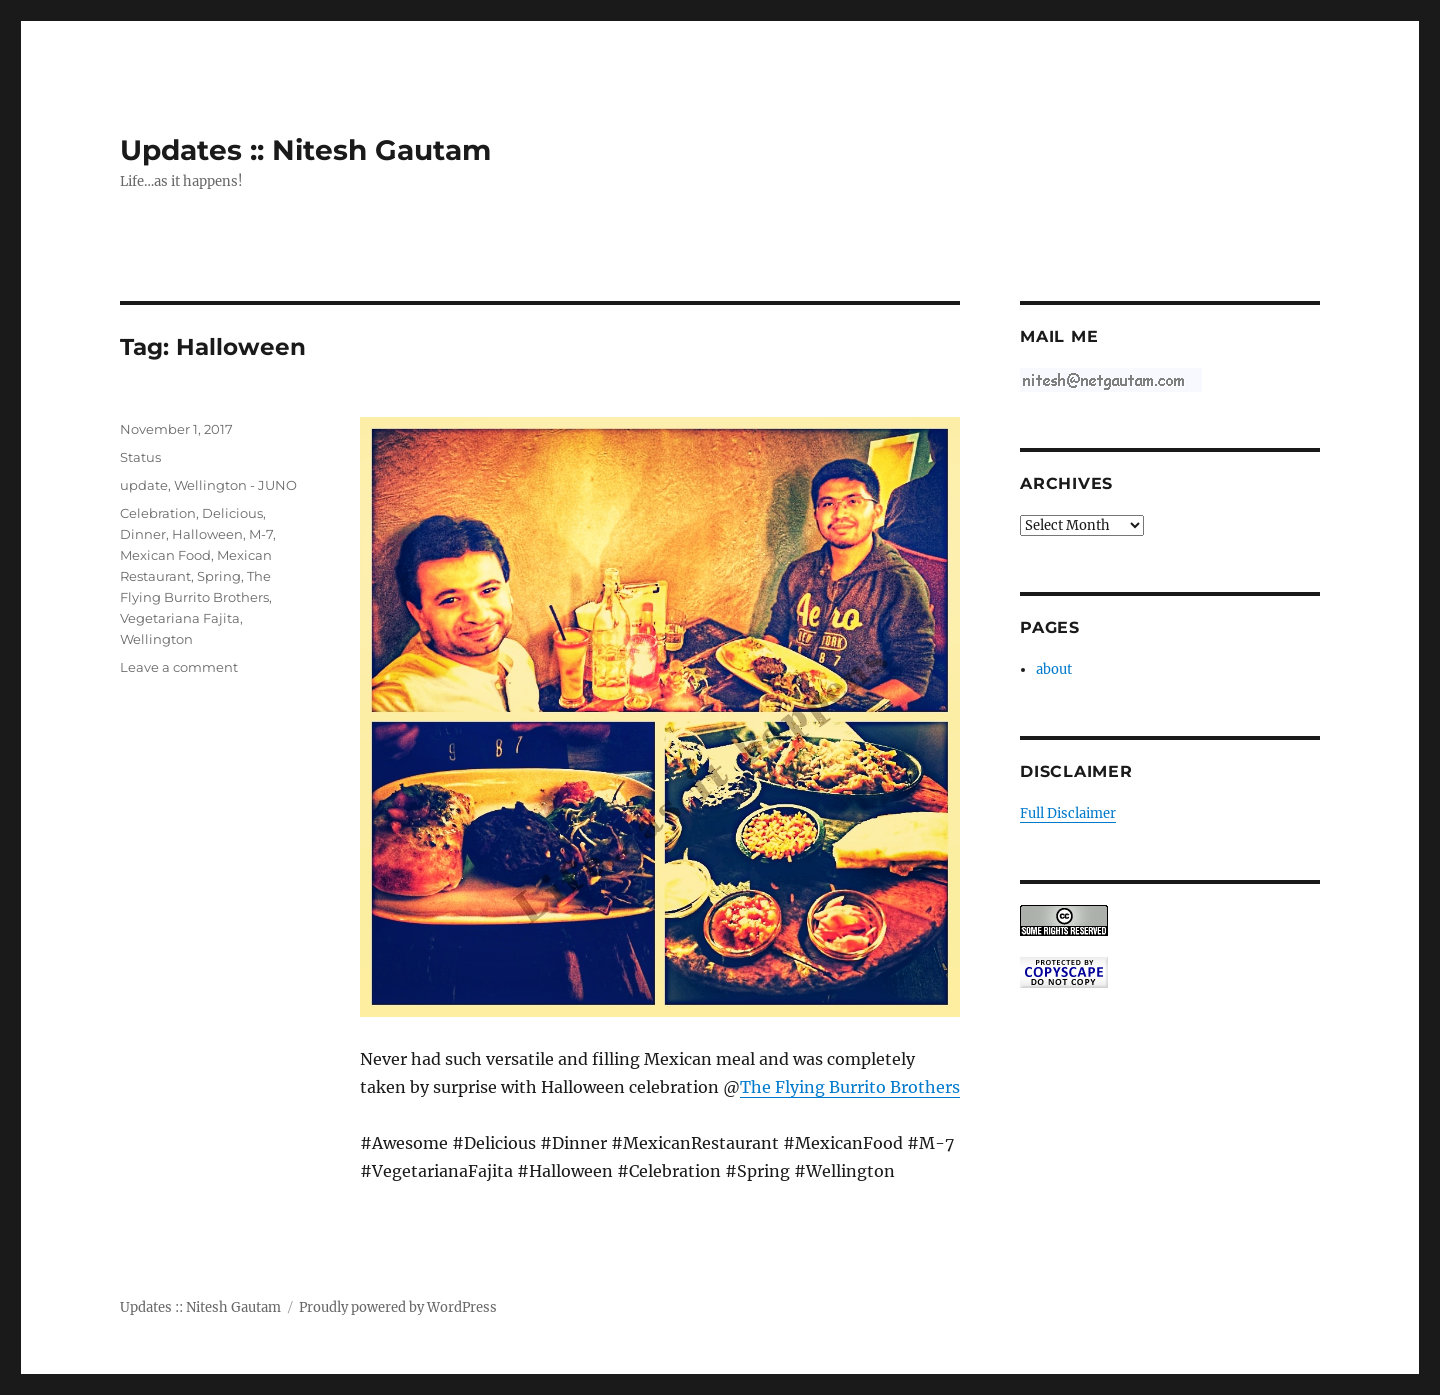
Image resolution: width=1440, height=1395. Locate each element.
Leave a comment (179, 667)
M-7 (261, 534)
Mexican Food (165, 555)
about (1054, 669)
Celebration (158, 513)
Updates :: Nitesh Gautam (305, 150)
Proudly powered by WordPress (398, 1307)
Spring (219, 576)
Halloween (207, 534)
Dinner (143, 534)
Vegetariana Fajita (180, 618)
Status (140, 457)
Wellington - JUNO (235, 485)
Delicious (232, 513)
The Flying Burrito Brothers (850, 1087)
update (144, 485)
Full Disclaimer (1068, 813)
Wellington (156, 639)
